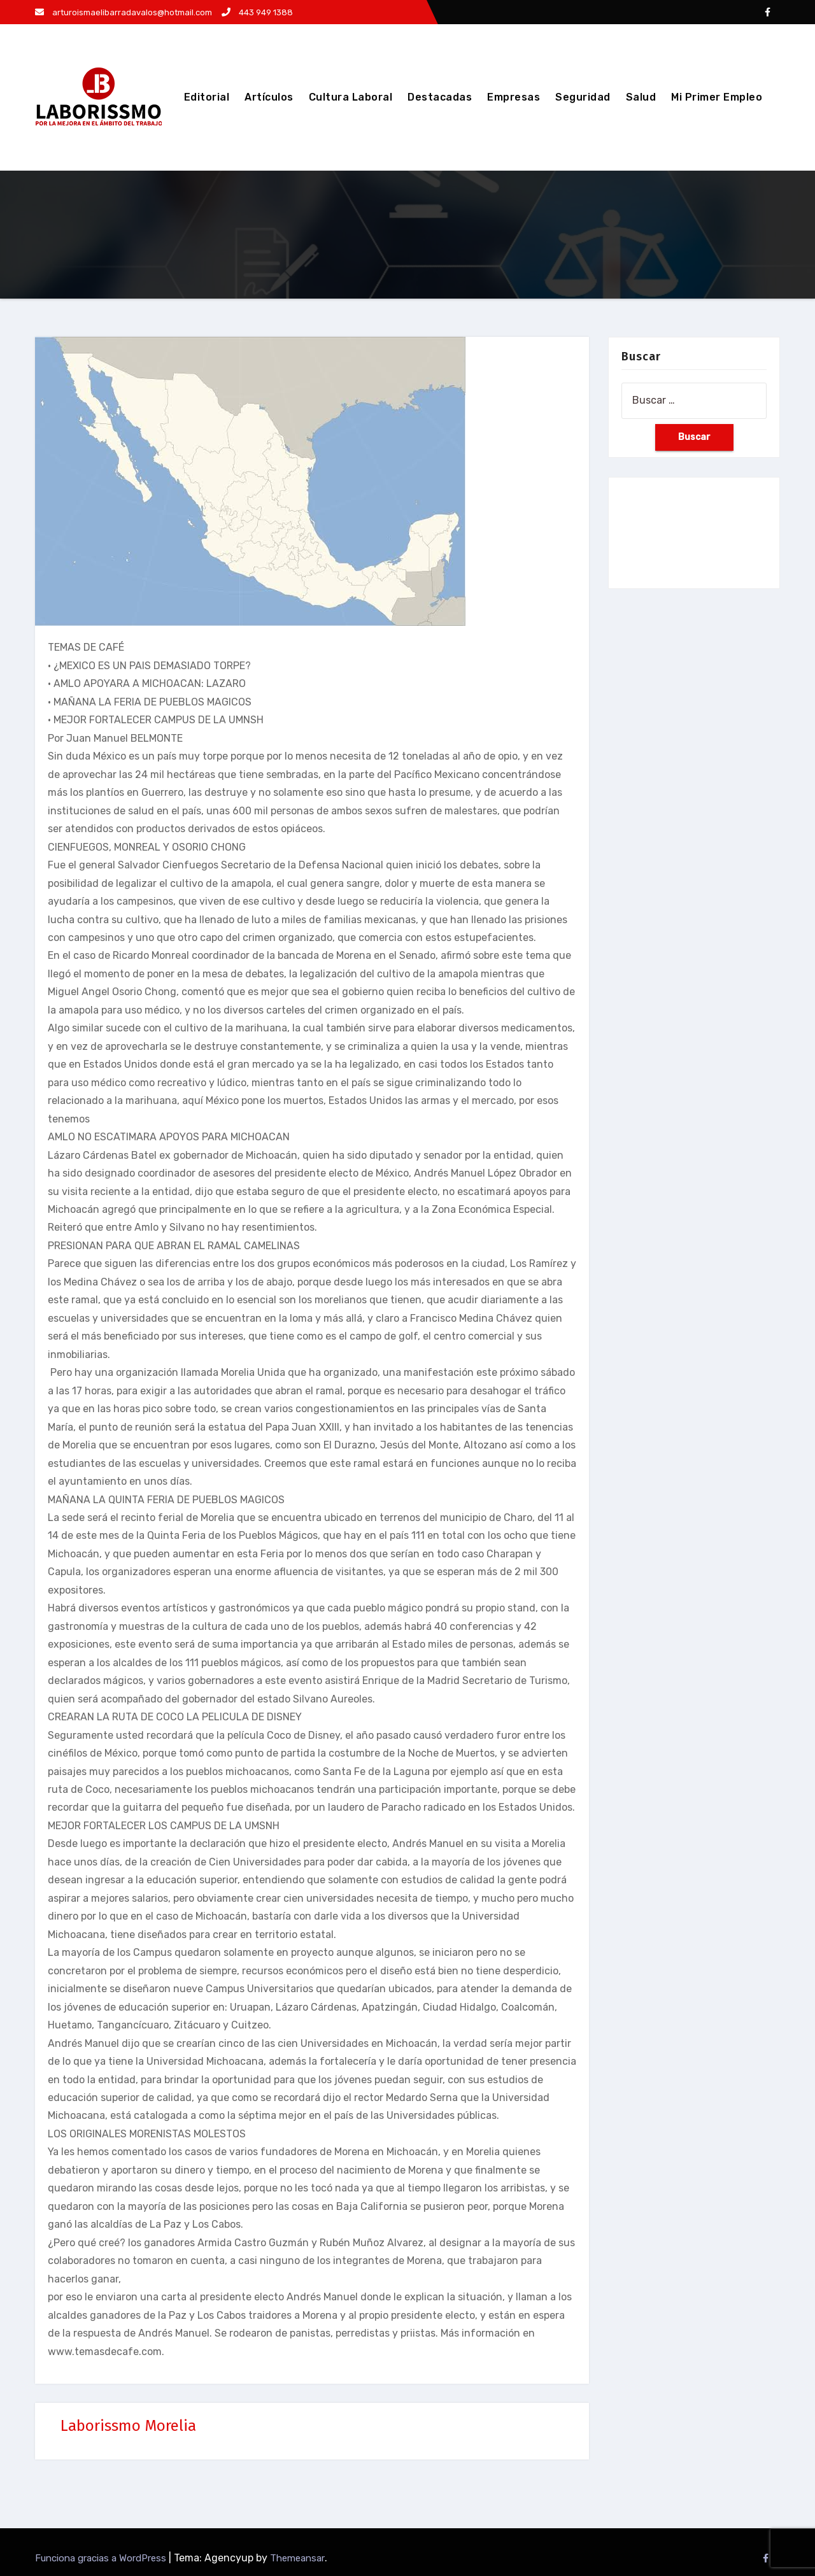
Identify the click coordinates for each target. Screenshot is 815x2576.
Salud (641, 97)
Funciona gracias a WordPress (102, 2558)
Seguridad (583, 97)
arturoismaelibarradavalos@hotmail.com (123, 12)
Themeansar (297, 2558)
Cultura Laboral (351, 97)
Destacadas (440, 97)
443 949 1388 (257, 12)
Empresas (513, 97)
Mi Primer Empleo (716, 97)
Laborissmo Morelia (128, 2426)
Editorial (207, 97)
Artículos (269, 97)
